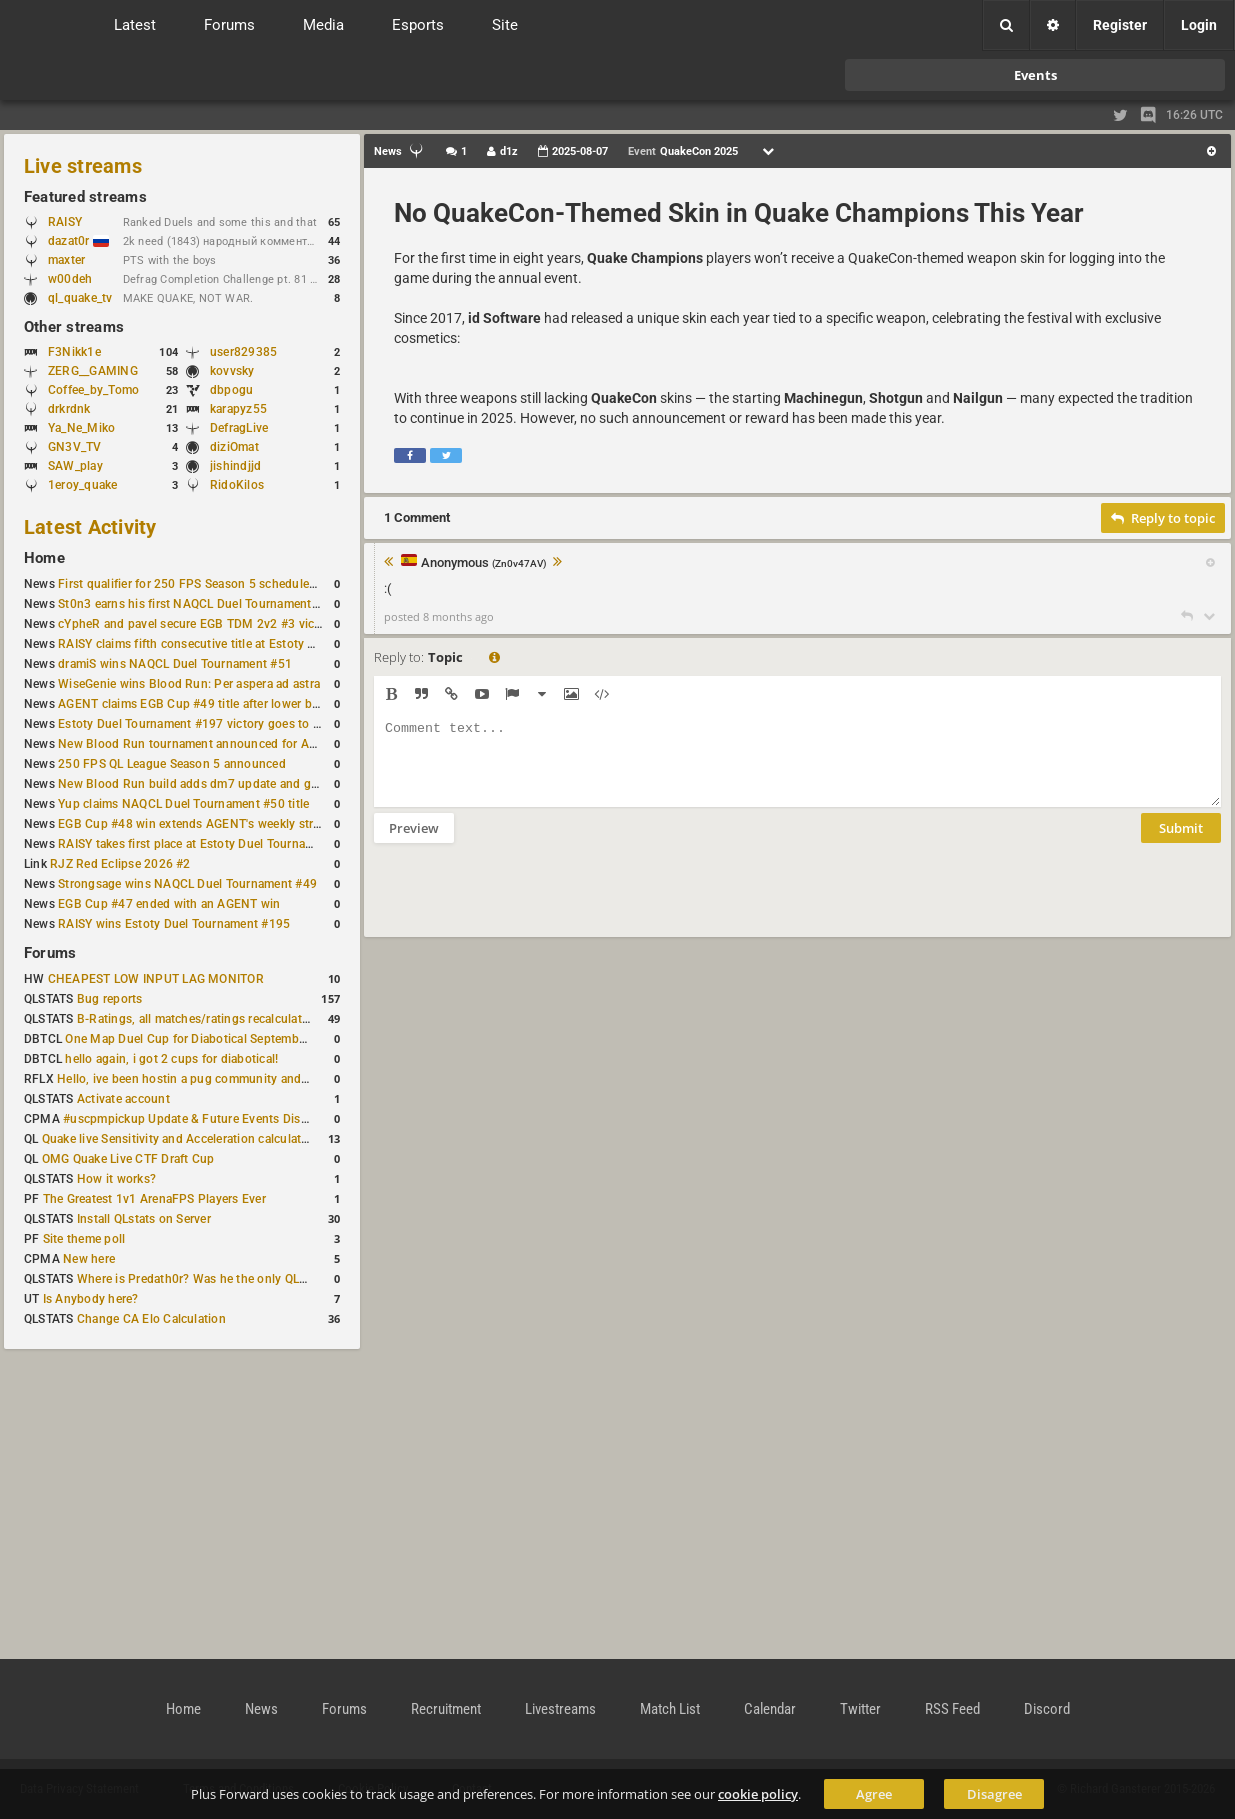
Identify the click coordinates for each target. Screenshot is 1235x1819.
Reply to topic (1163, 518)
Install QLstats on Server (144, 1219)
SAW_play (75, 466)
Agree (874, 1794)
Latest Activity (90, 527)
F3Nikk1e (74, 352)
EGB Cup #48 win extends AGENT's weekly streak (195, 824)
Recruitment (446, 1709)
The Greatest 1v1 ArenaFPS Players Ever (154, 1199)
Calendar (770, 1709)
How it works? (116, 1179)
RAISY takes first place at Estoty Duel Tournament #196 (211, 844)
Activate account (123, 1099)
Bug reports (110, 999)
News (261, 1709)
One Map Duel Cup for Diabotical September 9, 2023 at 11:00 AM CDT (259, 1039)
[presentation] (526, 903)
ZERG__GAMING (93, 371)
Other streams (74, 327)
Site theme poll (84, 1239)
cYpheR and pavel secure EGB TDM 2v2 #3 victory (197, 624)
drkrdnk (69, 409)
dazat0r (78, 241)
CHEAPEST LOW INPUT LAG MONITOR (156, 979)
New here (89, 1259)
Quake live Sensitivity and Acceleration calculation (180, 1139)
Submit (1181, 843)
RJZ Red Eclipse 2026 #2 (120, 864)
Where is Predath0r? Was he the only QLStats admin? (224, 1279)
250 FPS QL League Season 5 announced (172, 764)
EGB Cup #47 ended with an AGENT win (169, 904)
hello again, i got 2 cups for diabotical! (171, 1059)
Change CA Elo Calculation (151, 1319)
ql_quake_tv (80, 298)
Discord (1047, 1709)
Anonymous (484, 563)
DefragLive (239, 428)
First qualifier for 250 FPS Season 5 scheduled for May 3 (215, 584)
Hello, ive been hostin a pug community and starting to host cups (238, 1079)
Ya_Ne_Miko (81, 428)
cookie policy (758, 1794)
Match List (670, 1709)
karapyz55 (238, 409)
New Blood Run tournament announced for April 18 (201, 744)
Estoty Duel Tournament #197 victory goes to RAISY (202, 724)
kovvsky (232, 371)
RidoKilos (237, 485)
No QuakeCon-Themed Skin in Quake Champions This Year (739, 213)
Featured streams (85, 197)
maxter (66, 260)
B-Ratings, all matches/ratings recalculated (196, 1019)
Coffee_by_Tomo (93, 390)
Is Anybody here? (91, 1299)
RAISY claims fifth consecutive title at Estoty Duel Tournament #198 (246, 644)
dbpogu (231, 390)
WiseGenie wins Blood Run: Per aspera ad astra (189, 684)
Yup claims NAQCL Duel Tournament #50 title (183, 804)
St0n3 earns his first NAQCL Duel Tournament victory (205, 604)
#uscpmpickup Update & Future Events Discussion (203, 1119)
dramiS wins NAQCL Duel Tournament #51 (175, 664)
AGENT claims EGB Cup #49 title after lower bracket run (212, 704)
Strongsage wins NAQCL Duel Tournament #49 (187, 884)
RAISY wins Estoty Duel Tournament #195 (174, 924)
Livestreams (560, 1709)
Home (44, 558)
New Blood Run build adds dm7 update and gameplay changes (232, 784)
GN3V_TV (75, 447)
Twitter (860, 1709)
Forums (50, 953)
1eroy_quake (83, 485)
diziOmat (234, 447)
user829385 (243, 352)
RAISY (65, 222)
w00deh (70, 279)
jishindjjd (235, 466)
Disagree (994, 1794)
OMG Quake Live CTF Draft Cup (128, 1159)
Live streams (83, 166)
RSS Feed (952, 1709)
